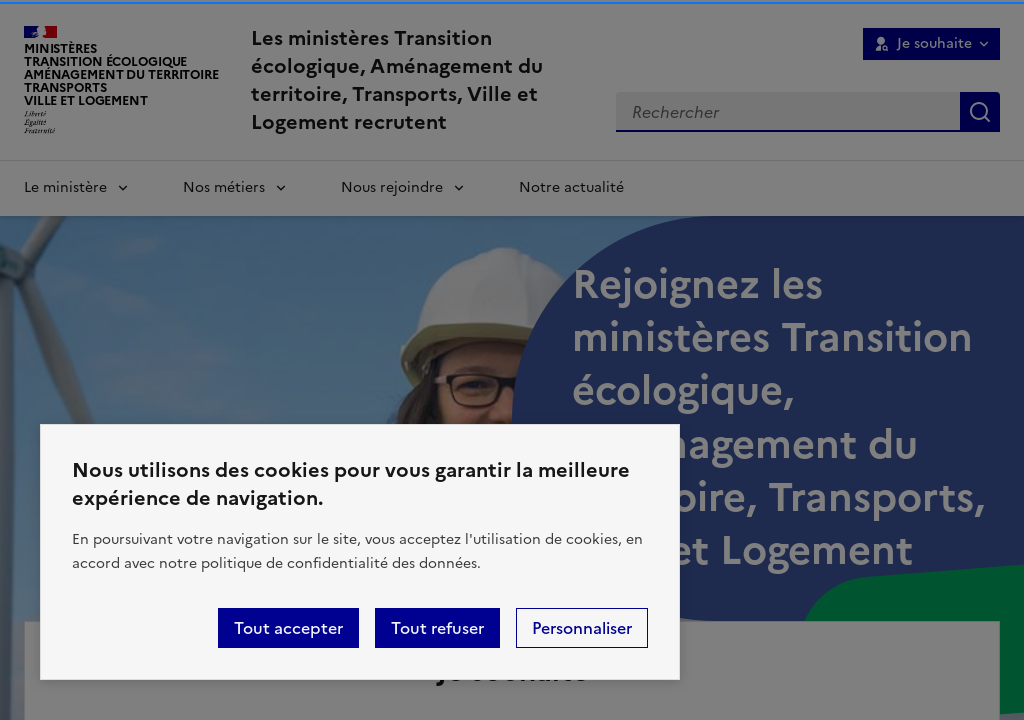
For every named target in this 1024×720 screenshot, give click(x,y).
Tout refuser (437, 628)
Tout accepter (288, 628)
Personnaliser (582, 628)
